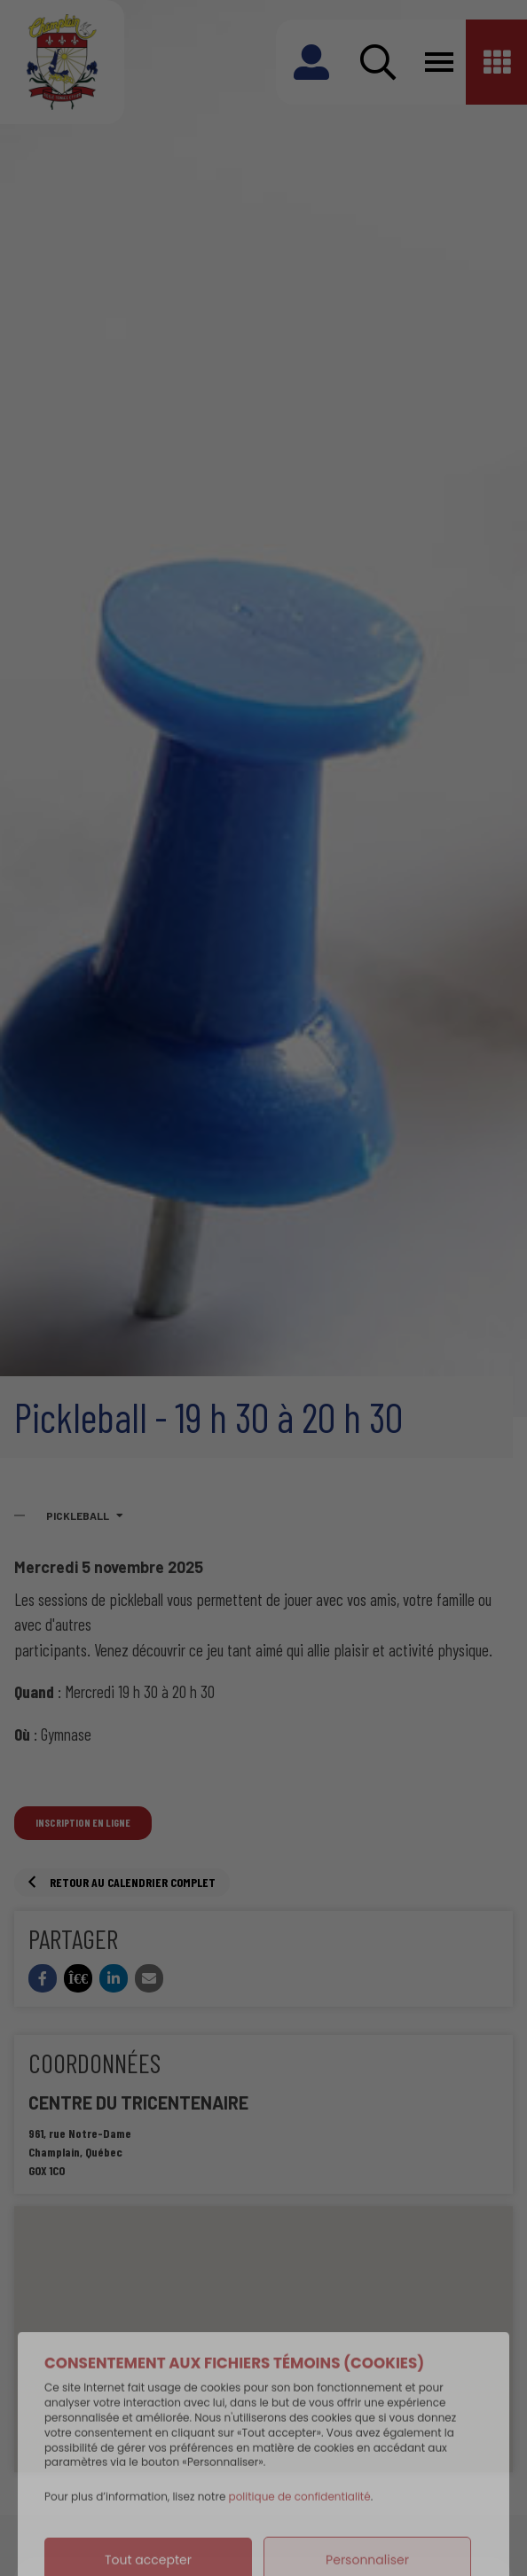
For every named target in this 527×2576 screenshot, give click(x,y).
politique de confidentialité (300, 2533)
